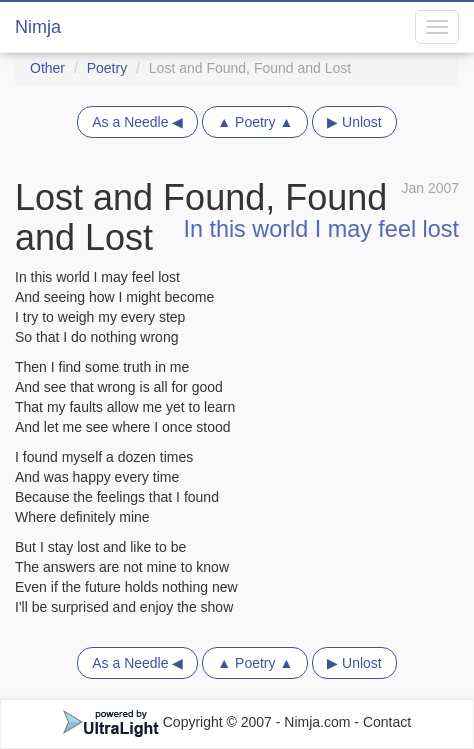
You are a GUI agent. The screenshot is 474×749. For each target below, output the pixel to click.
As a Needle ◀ (137, 122)
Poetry (107, 68)
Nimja (38, 27)
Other (47, 68)
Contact (387, 722)
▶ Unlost (354, 122)
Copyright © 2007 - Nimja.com (209, 722)
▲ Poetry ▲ (255, 122)
